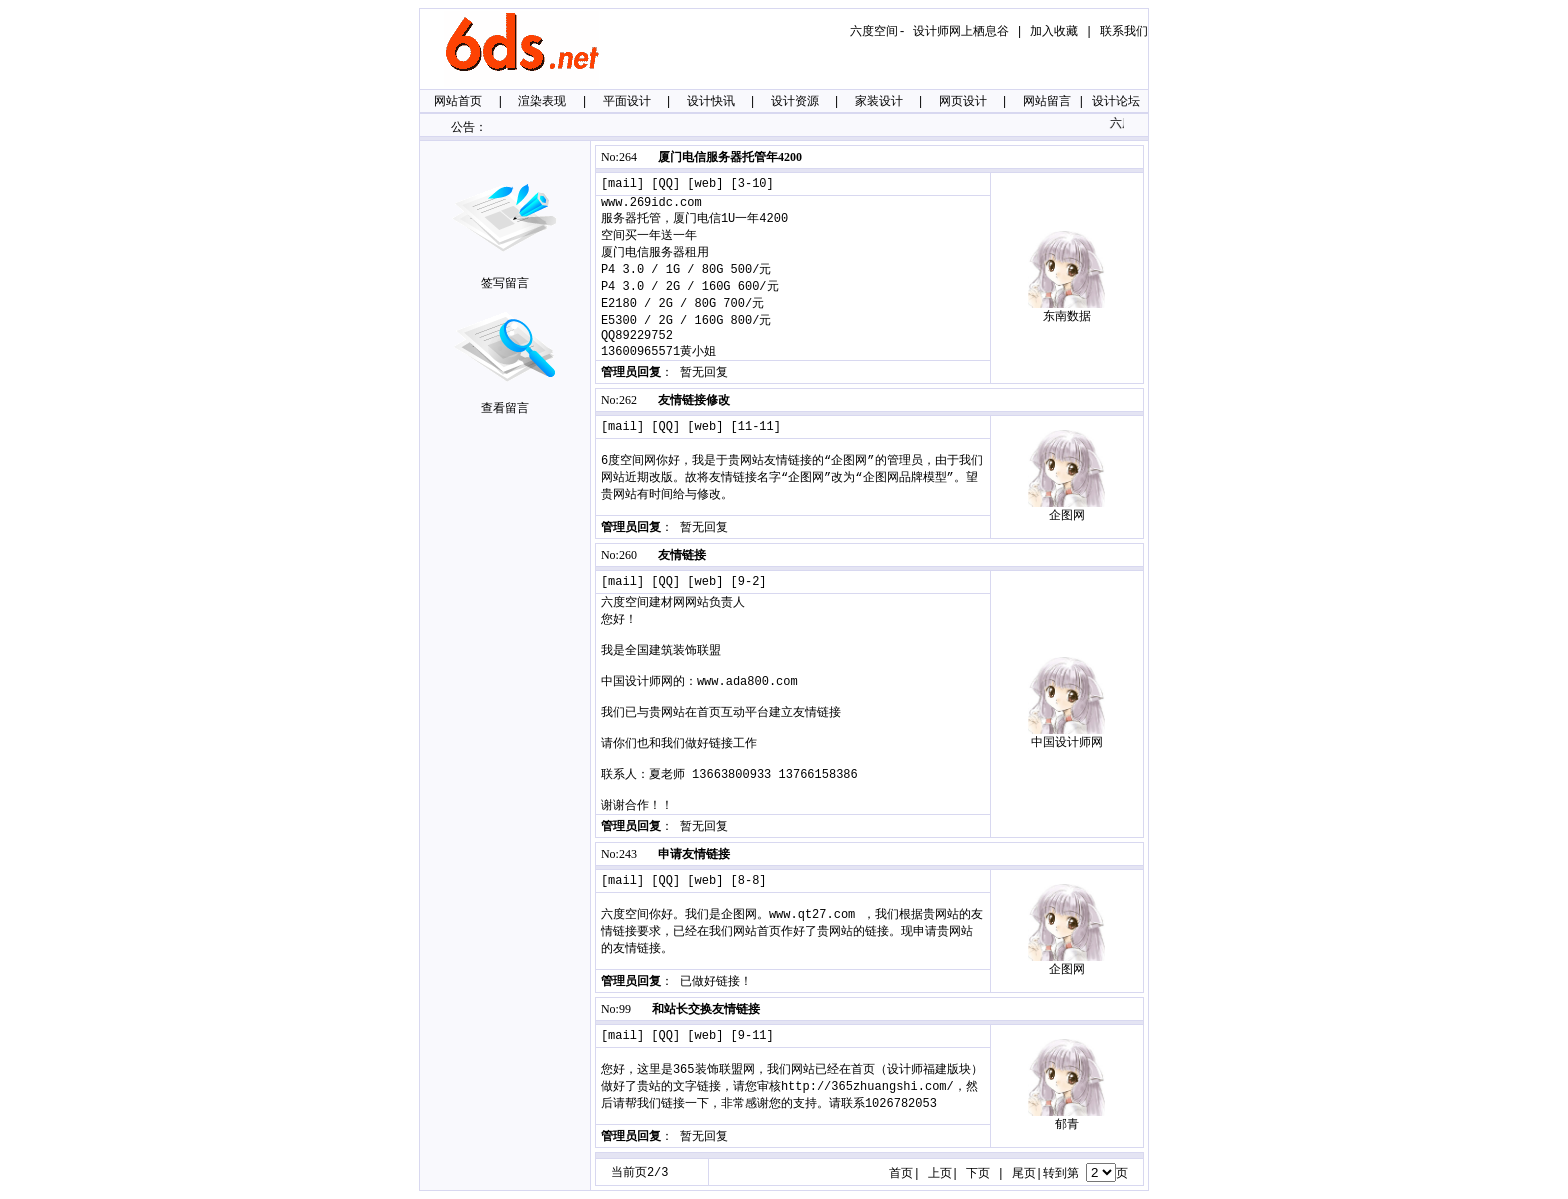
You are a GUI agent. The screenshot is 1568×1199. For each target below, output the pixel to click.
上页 (940, 1174)
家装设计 (879, 102)
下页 (978, 1174)
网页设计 (963, 102)
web (706, 184)
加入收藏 (1054, 32)
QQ (666, 184)
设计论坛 (1116, 102)
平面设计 (627, 102)
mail (622, 184)
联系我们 (1124, 32)
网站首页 (458, 102)
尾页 (1024, 1174)
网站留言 (1047, 102)
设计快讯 (711, 102)
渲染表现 (542, 102)
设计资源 (795, 102)
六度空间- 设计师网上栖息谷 (929, 32)
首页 (901, 1174)
